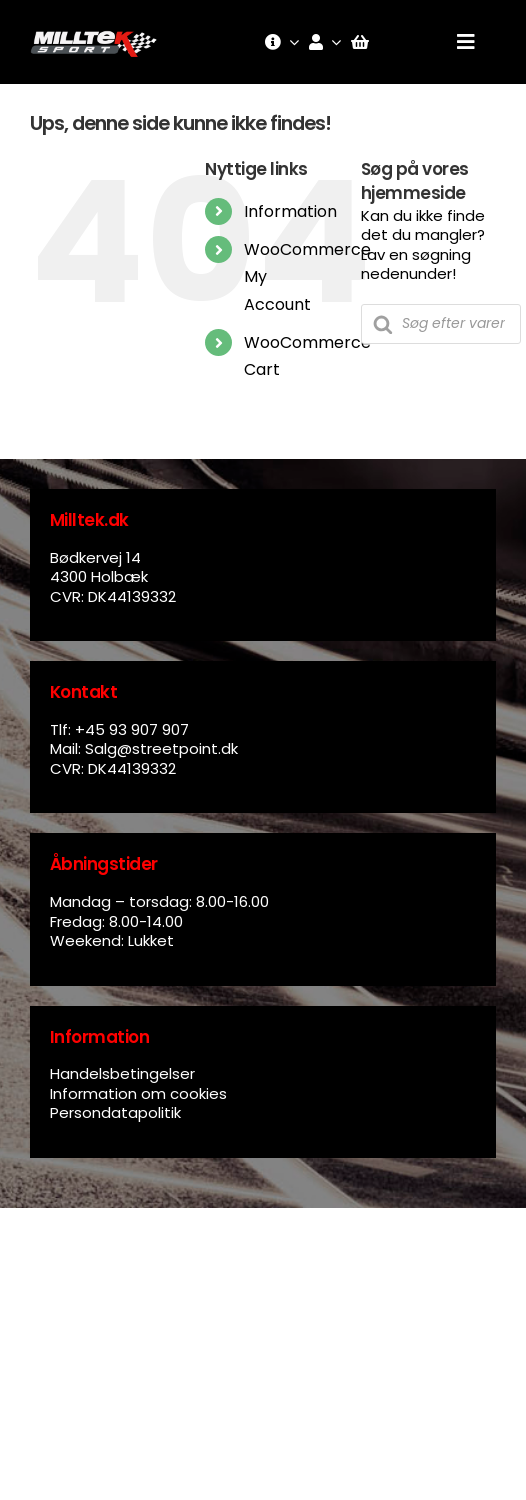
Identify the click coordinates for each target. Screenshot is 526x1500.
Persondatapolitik (115, 1112)
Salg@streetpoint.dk (161, 748)
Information (290, 211)
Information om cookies (138, 1093)
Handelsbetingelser (122, 1073)
